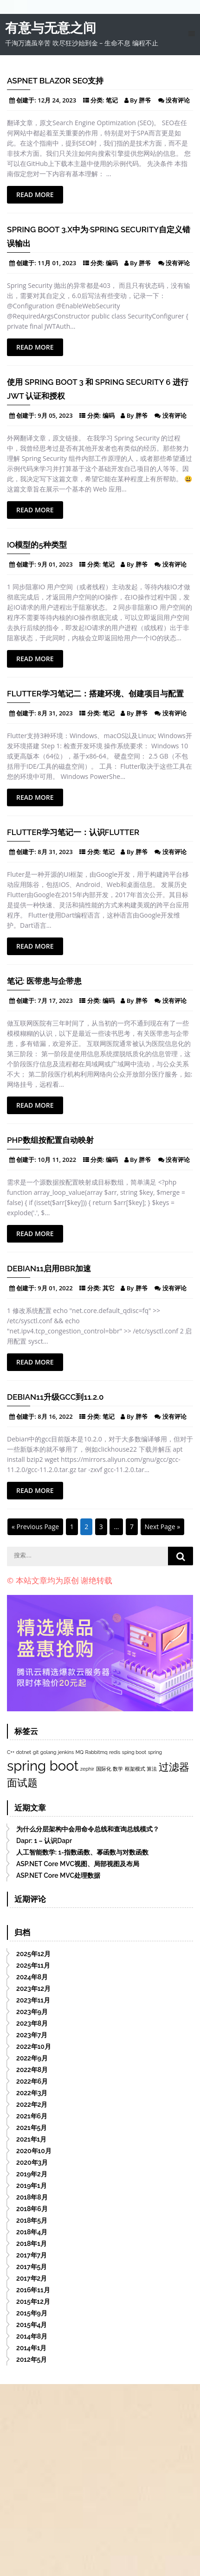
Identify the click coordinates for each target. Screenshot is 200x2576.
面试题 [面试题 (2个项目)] (22, 1783)
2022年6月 (32, 2081)
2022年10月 (33, 2046)
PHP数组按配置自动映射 (50, 1140)
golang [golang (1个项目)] (48, 1752)
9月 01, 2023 (55, 564)
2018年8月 (32, 2197)
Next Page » (163, 1526)
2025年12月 (33, 1954)
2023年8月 (32, 2023)
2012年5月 (31, 2359)
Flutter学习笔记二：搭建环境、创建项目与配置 (95, 693)
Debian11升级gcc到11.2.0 (55, 1397)
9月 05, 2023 (55, 415)
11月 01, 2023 (57, 263)
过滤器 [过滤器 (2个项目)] (174, 1767)
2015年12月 (33, 2301)
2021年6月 (31, 2116)
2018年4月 (31, 2232)
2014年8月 (31, 2336)
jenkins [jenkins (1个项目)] (66, 1752)
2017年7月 (31, 2255)
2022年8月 (32, 2069)
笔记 (112, 100)
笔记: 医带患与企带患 (44, 981)
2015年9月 (31, 2313)
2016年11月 (33, 2290)
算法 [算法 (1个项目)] (152, 1769)
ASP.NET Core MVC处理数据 (58, 1875)
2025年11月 (33, 1965)
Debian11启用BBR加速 (49, 1268)
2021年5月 (31, 2127)
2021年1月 (31, 2139)
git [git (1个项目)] (36, 1752)
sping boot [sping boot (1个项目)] (134, 1752)
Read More (35, 194)
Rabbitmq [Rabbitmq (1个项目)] (96, 1752)
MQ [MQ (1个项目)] (80, 1752)
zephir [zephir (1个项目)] (87, 1769)
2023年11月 (33, 2000)
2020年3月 (32, 2162)
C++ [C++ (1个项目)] (10, 1752)
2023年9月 (32, 2011)
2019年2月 (31, 2174)
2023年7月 (31, 2035)
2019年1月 (31, 2185)
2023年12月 (33, 1988)
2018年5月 (31, 2220)
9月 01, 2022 (55, 1288)
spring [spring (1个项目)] (155, 1752)
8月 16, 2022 (55, 1416)
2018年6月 (32, 2209)
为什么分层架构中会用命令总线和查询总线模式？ (87, 1829)
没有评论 (178, 100)
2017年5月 (31, 2266)
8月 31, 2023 (55, 713)
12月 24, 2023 (57, 100)
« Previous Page (35, 1526)
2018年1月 (31, 2243)
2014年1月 (31, 2348)
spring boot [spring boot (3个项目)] (42, 1766)
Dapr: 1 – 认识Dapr (44, 1840)
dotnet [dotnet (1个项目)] (23, 1752)
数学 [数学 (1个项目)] (118, 1769)
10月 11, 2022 (57, 1159)
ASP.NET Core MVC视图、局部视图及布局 (77, 1864)
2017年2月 (31, 2278)
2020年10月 (34, 2151)
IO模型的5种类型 (37, 544)
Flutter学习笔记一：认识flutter (73, 832)
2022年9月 (32, 2058)
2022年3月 (31, 2093)
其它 (109, 1288)
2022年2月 (31, 2104)
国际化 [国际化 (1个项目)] (103, 1769)
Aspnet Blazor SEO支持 (55, 80)
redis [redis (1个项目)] (114, 1752)
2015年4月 (31, 2324)
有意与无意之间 (50, 28)
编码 (112, 263)
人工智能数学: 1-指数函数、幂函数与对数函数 (82, 1852)
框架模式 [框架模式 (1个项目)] (135, 1769)
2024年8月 (32, 1977)
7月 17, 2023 (55, 1000)
